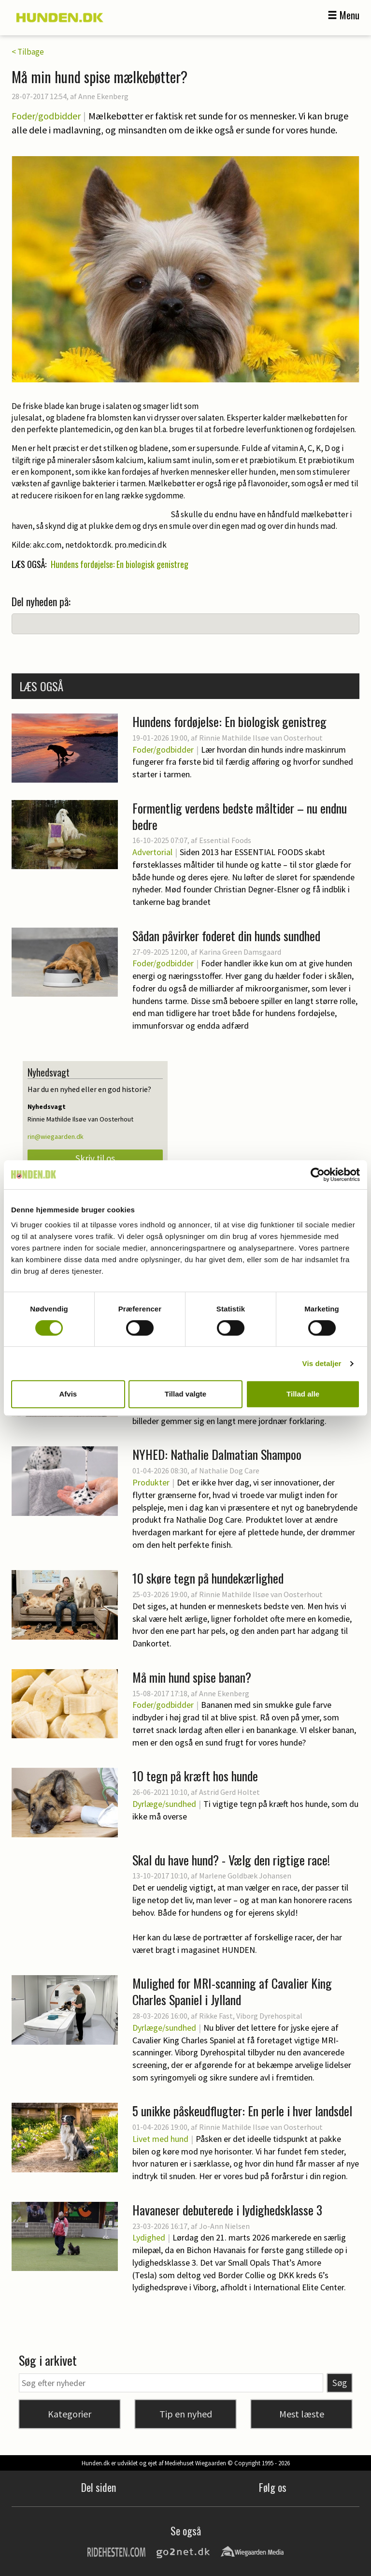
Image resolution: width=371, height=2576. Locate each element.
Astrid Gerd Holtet (229, 1792)
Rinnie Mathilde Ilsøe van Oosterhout (261, 737)
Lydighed (148, 2237)
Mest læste (301, 2414)
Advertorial (152, 852)
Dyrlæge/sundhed (164, 1803)
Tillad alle (302, 1394)
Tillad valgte (185, 1394)
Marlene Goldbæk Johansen (245, 1875)
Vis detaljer (322, 1363)
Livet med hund (160, 2138)
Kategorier (69, 2414)
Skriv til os (95, 1158)
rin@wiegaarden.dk (56, 1136)
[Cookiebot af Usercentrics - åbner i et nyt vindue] (317, 1174)
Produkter (151, 1482)
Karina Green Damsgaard (240, 952)
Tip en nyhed (185, 2414)
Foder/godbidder (46, 116)
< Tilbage (28, 51)
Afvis (68, 1394)
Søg (339, 2382)
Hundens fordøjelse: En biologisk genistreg (119, 564)
